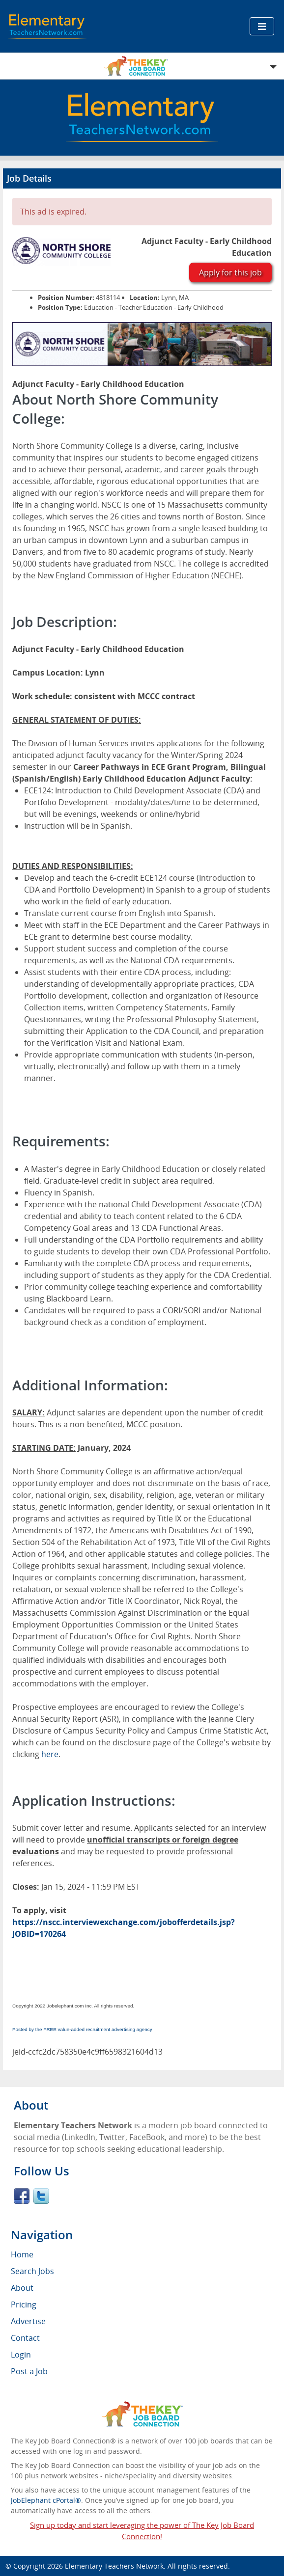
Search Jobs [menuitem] (32, 2271)
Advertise (28, 2321)
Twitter (41, 2196)
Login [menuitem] (21, 2354)
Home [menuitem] (22, 2254)
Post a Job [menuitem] (29, 2371)
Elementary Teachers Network (114, 2566)
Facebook (21, 2196)
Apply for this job (230, 272)
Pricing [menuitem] (23, 2304)
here (49, 1754)
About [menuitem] (22, 2287)
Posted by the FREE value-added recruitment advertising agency (82, 2029)
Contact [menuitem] (25, 2337)
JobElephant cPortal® (46, 2500)
